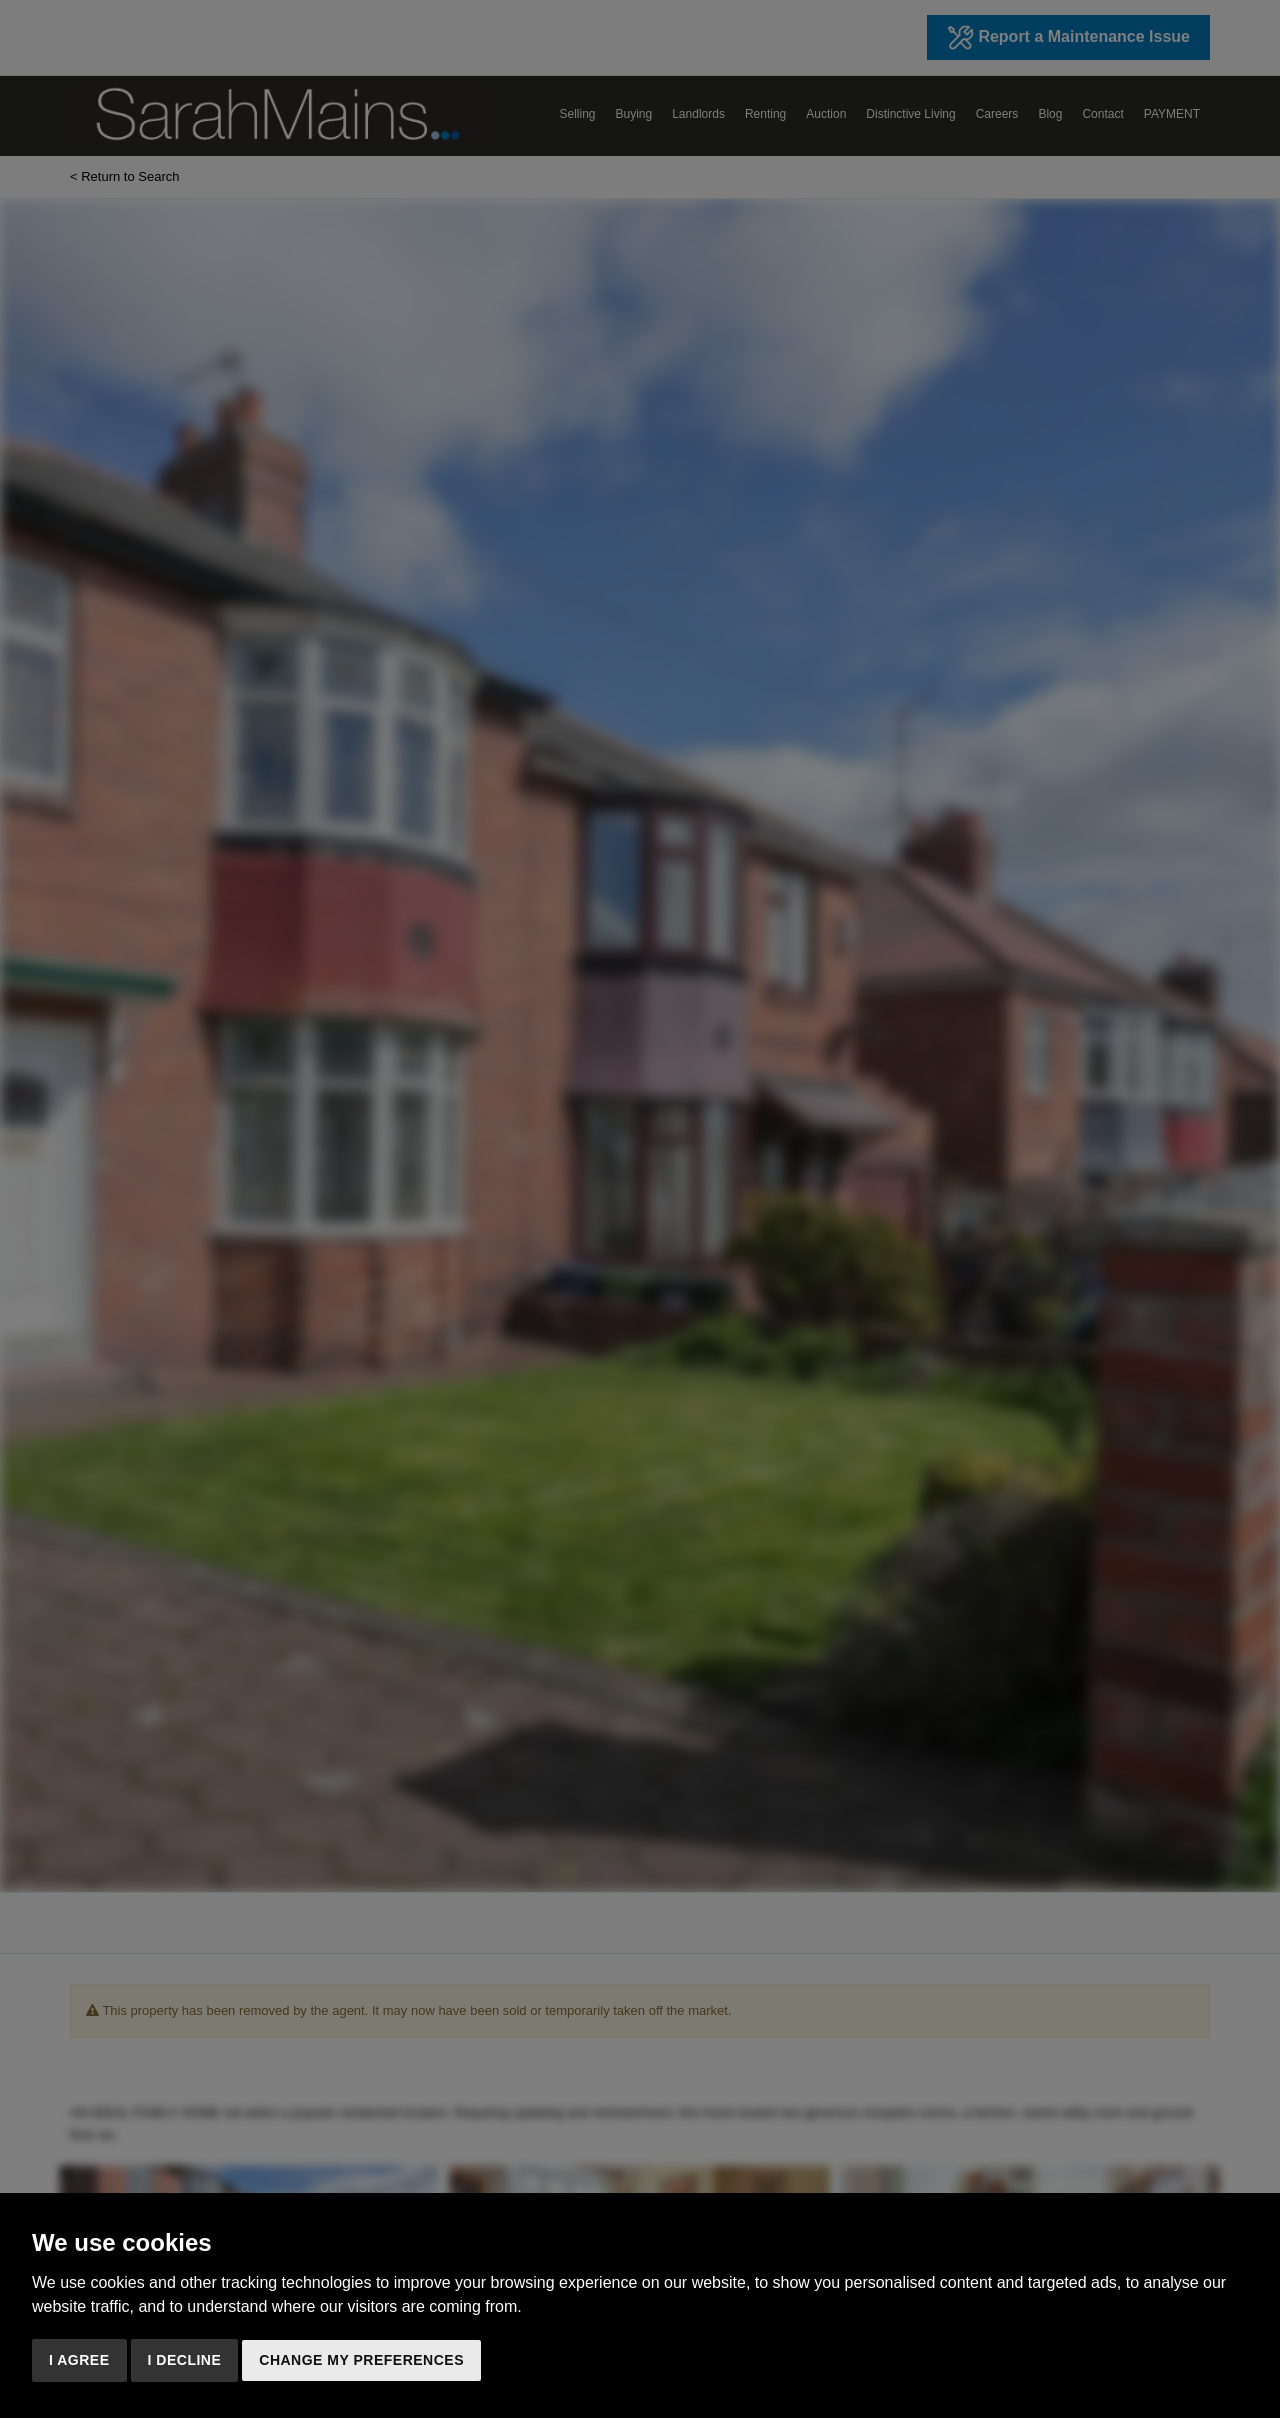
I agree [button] (79, 2360)
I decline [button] (185, 2360)
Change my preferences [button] (361, 2360)
